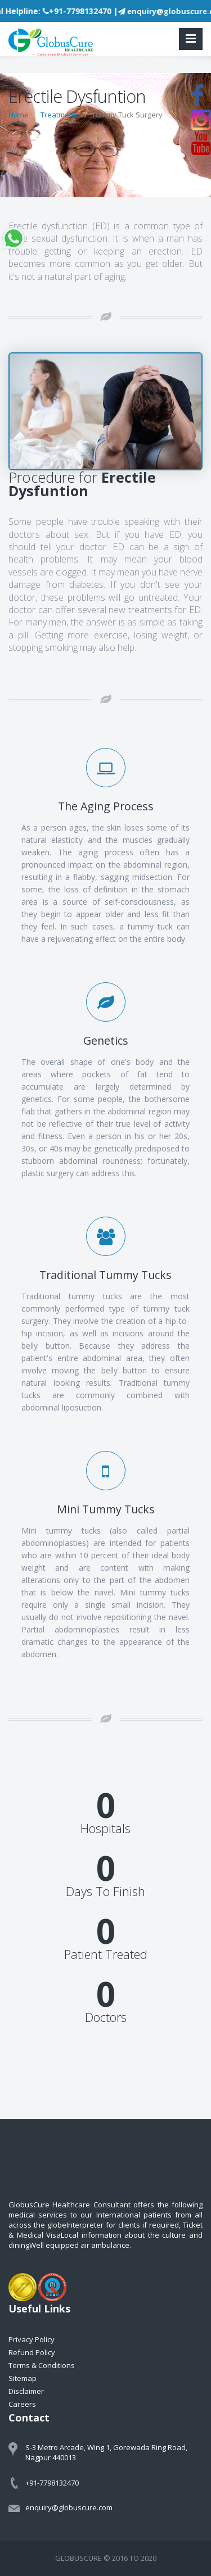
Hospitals (105, 1828)
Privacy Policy (31, 2339)
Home (18, 115)
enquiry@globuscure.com (69, 2507)
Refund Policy (31, 2352)
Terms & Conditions (41, 2365)
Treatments (60, 115)
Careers (22, 2404)
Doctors (106, 2017)
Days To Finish (105, 1891)
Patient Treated (105, 1954)
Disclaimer (26, 2391)
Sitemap (22, 2378)
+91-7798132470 (52, 2483)
